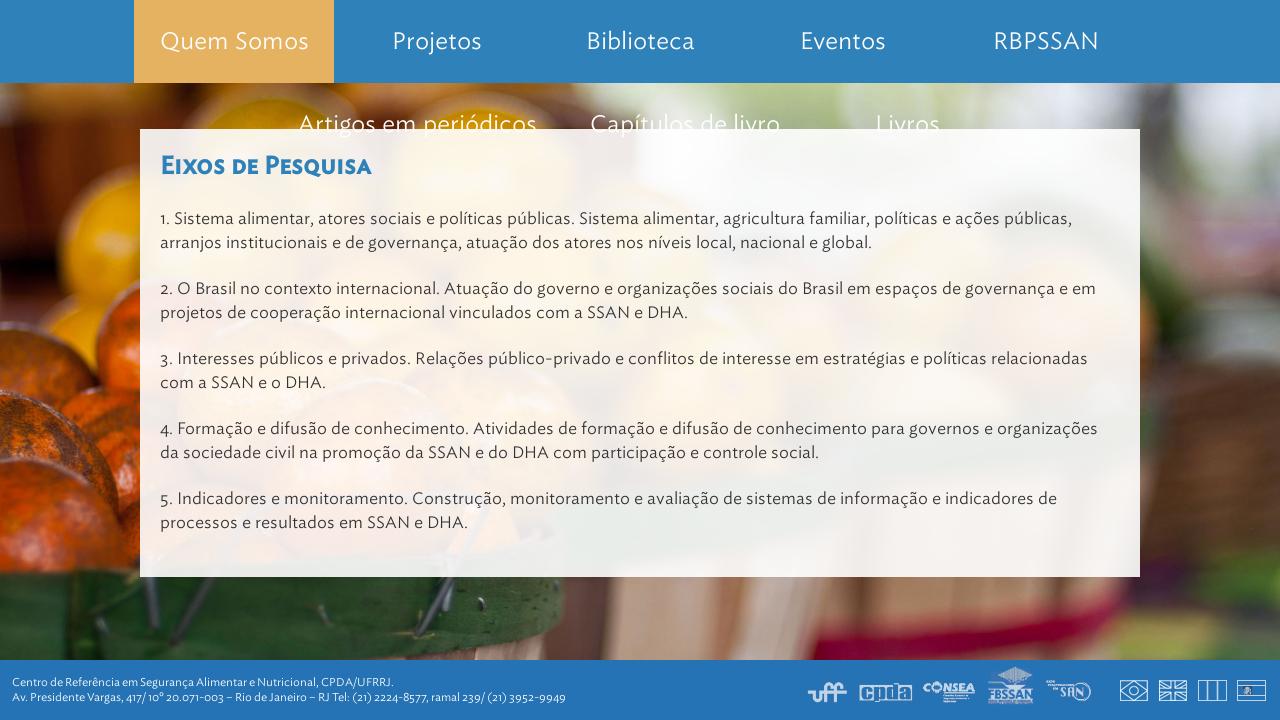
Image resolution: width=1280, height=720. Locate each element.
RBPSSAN (1046, 41)
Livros (907, 124)
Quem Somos (234, 41)
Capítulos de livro (685, 124)
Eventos (843, 41)
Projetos (437, 41)
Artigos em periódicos (417, 124)
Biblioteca (640, 41)
